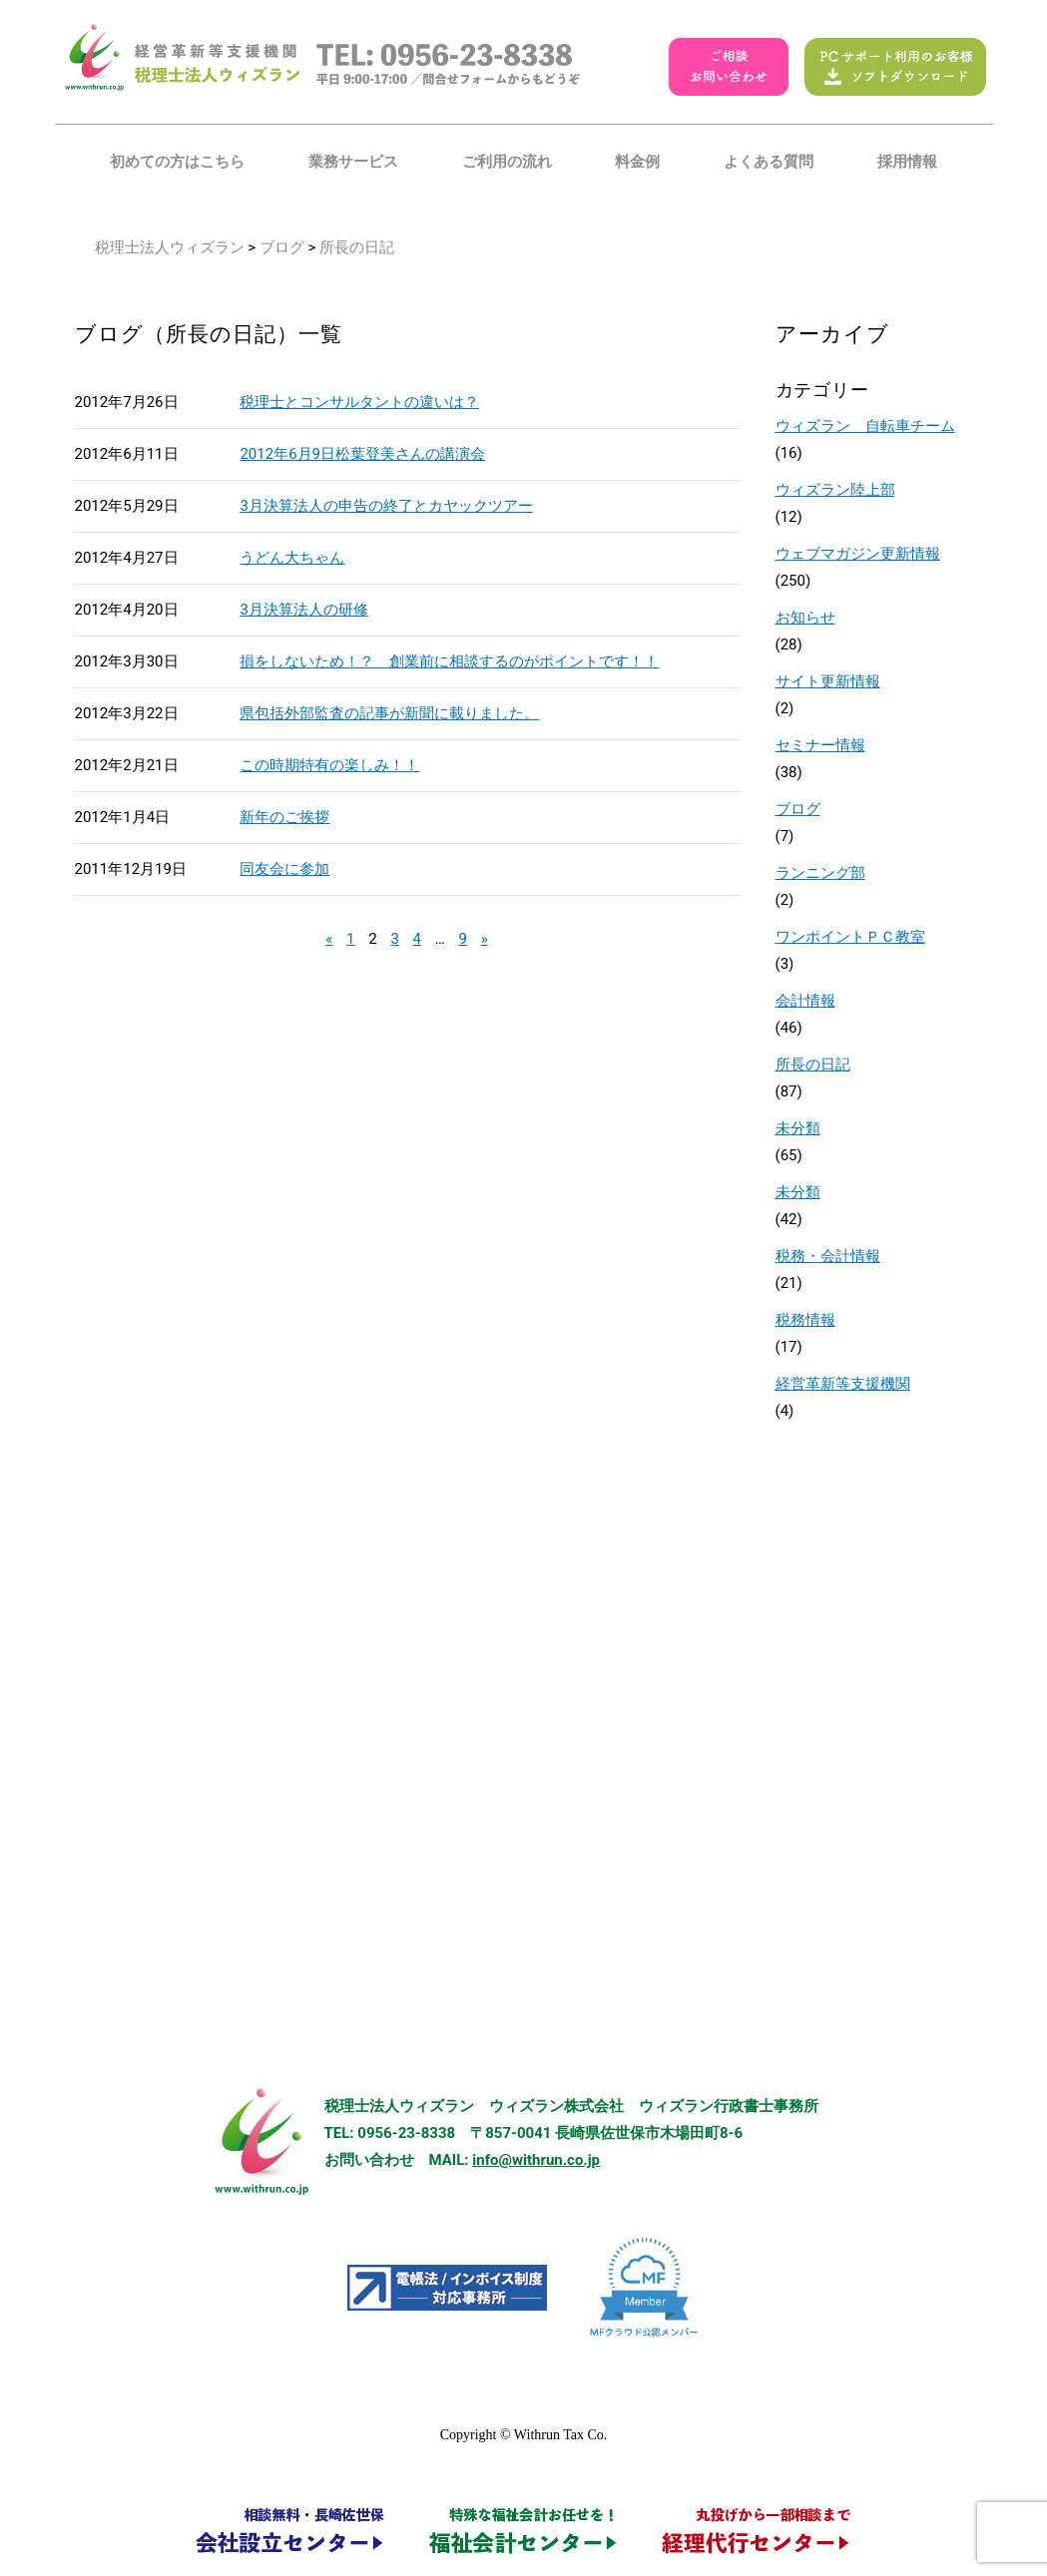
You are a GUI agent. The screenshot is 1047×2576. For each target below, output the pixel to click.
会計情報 (805, 1001)
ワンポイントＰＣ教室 (850, 937)
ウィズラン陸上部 (835, 490)
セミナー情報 (820, 745)
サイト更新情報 (828, 681)
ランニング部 (820, 873)
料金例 (637, 162)
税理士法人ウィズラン (170, 247)
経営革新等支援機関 (843, 1384)
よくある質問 (768, 162)
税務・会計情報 (828, 1256)
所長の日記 (813, 1064)
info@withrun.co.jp (536, 2160)
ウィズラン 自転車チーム (865, 426)
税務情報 (805, 1320)
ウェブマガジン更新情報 (858, 554)
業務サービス (353, 162)
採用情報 (907, 162)
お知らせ (805, 618)
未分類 (798, 1128)
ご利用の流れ (507, 162)
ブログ (282, 247)
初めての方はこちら (177, 162)
